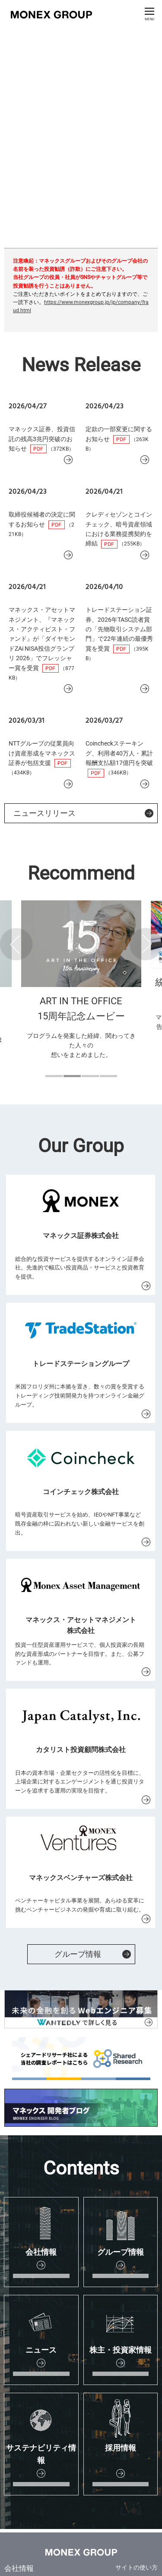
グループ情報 (77, 1954)
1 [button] (54, 1076)
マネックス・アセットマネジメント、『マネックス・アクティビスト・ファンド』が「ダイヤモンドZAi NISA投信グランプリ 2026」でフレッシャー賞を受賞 (42, 638)
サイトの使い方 (136, 2567)
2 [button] (72, 1076)
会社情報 (19, 2568)
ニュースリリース (44, 813)
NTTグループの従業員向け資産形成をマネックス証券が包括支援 (42, 753)
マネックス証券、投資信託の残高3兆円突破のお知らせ (42, 439)
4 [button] (108, 1076)
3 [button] (90, 1076)
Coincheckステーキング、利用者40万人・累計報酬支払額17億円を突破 (119, 753)
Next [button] (146, 944)
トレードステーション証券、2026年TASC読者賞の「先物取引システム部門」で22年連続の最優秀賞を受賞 (119, 629)
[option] (81, 990)
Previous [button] (16, 944)
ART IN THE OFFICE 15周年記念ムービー (81, 1009)
